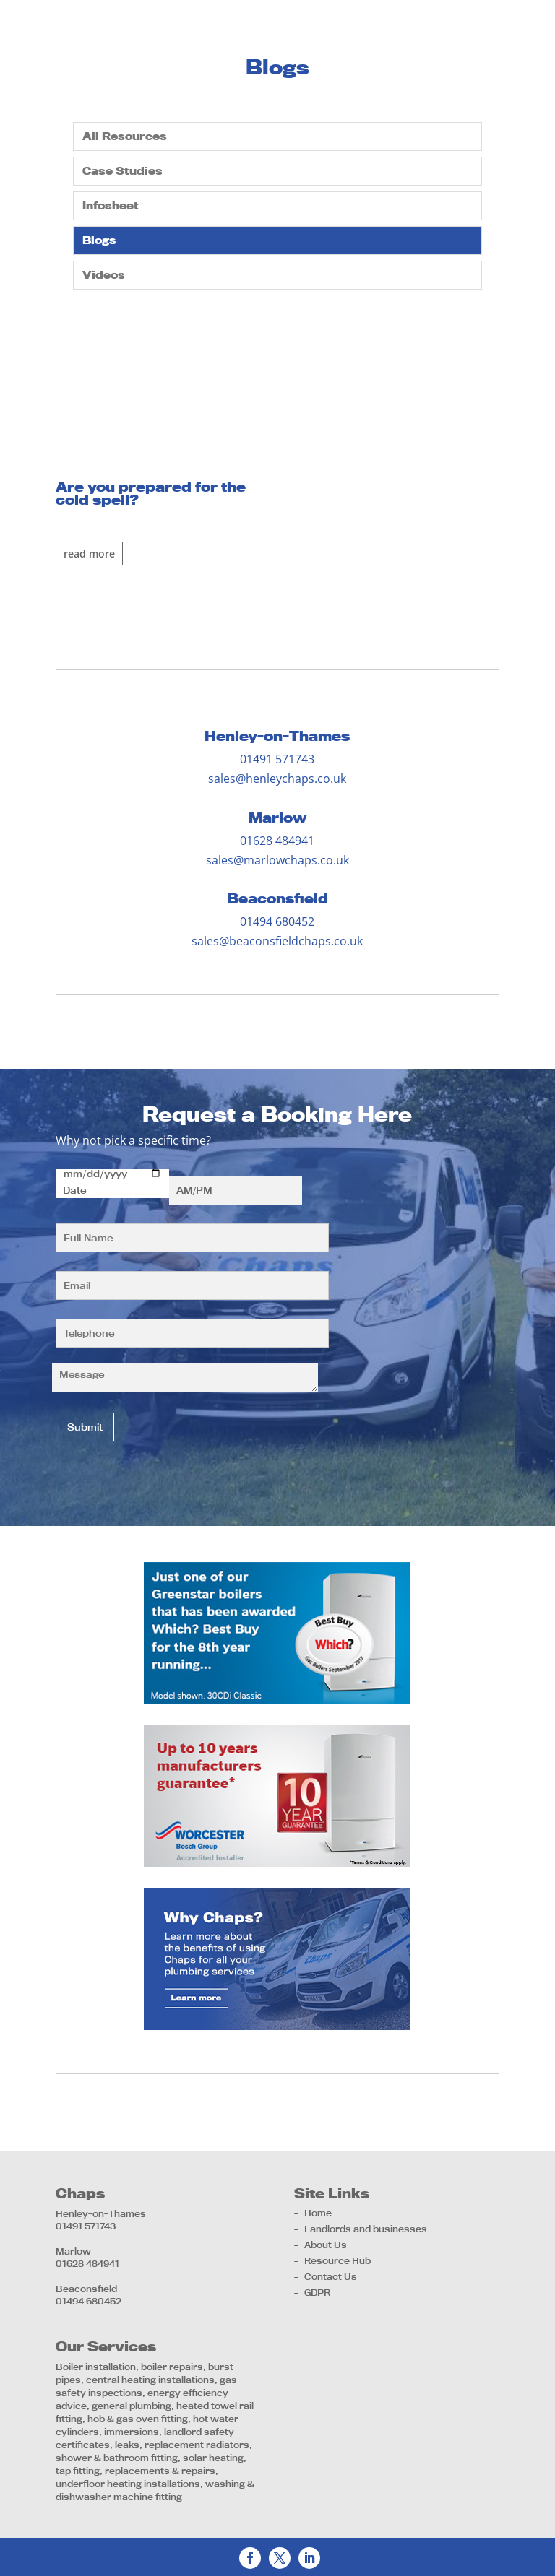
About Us (325, 2244)
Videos (103, 275)
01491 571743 (277, 759)
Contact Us (330, 2276)
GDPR (317, 2292)
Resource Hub (337, 2260)
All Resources (124, 136)
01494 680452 (277, 921)
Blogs (99, 240)
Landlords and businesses (365, 2228)
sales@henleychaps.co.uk (277, 778)
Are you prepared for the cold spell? (151, 493)
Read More (89, 553)
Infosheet (110, 205)
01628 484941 (277, 841)
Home (318, 2213)
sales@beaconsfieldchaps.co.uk (277, 941)
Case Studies (122, 171)
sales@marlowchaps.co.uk (277, 860)
